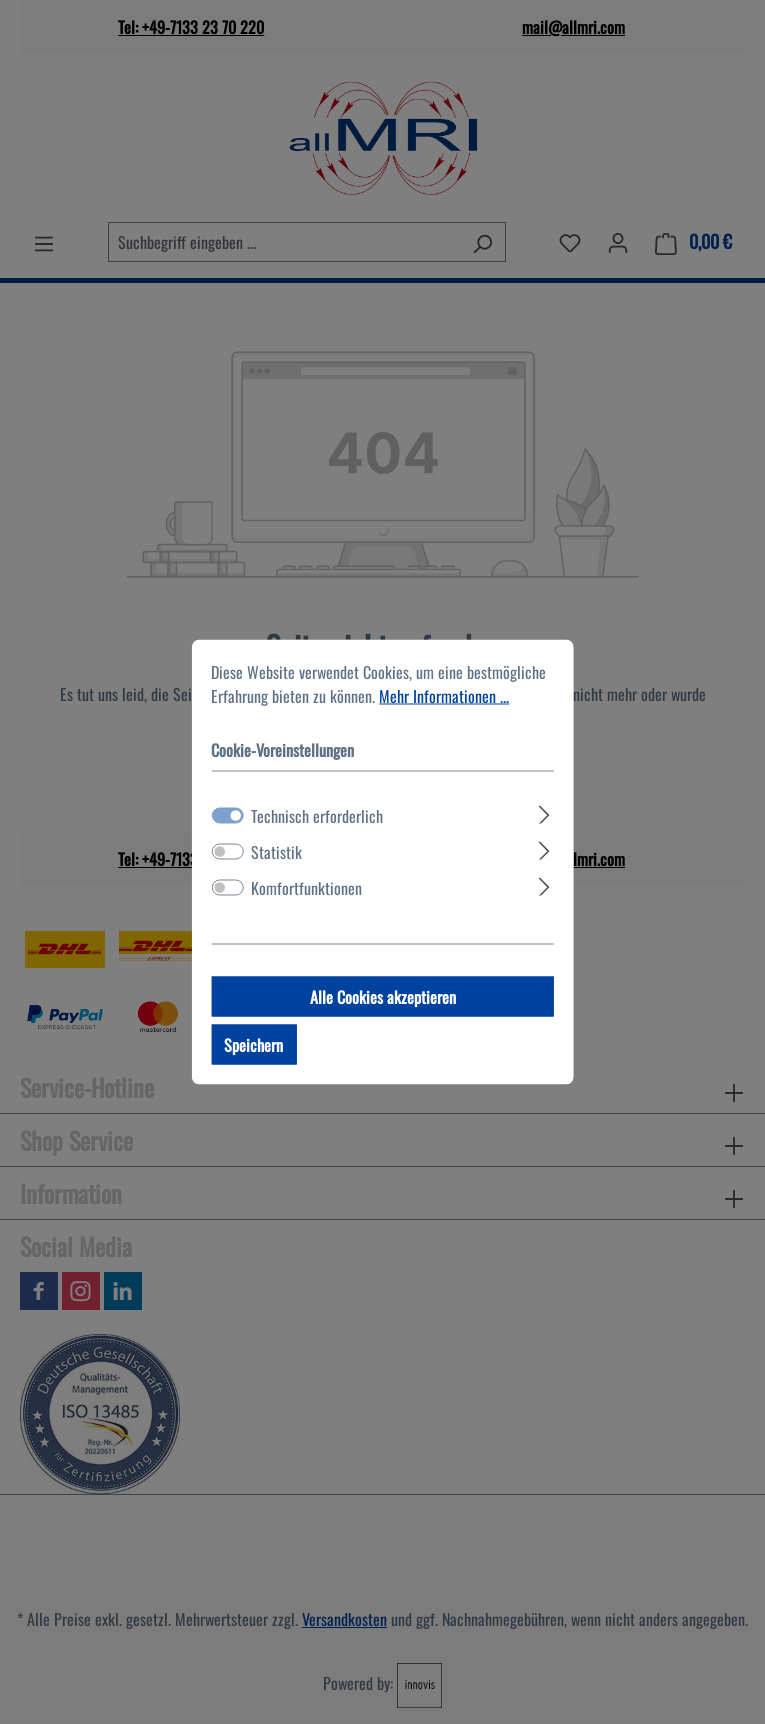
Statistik (276, 852)
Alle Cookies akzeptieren (383, 997)
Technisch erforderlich (317, 816)
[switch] (227, 852)
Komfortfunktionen (306, 888)
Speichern (253, 1045)
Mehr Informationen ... (444, 696)
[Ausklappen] (544, 812)
